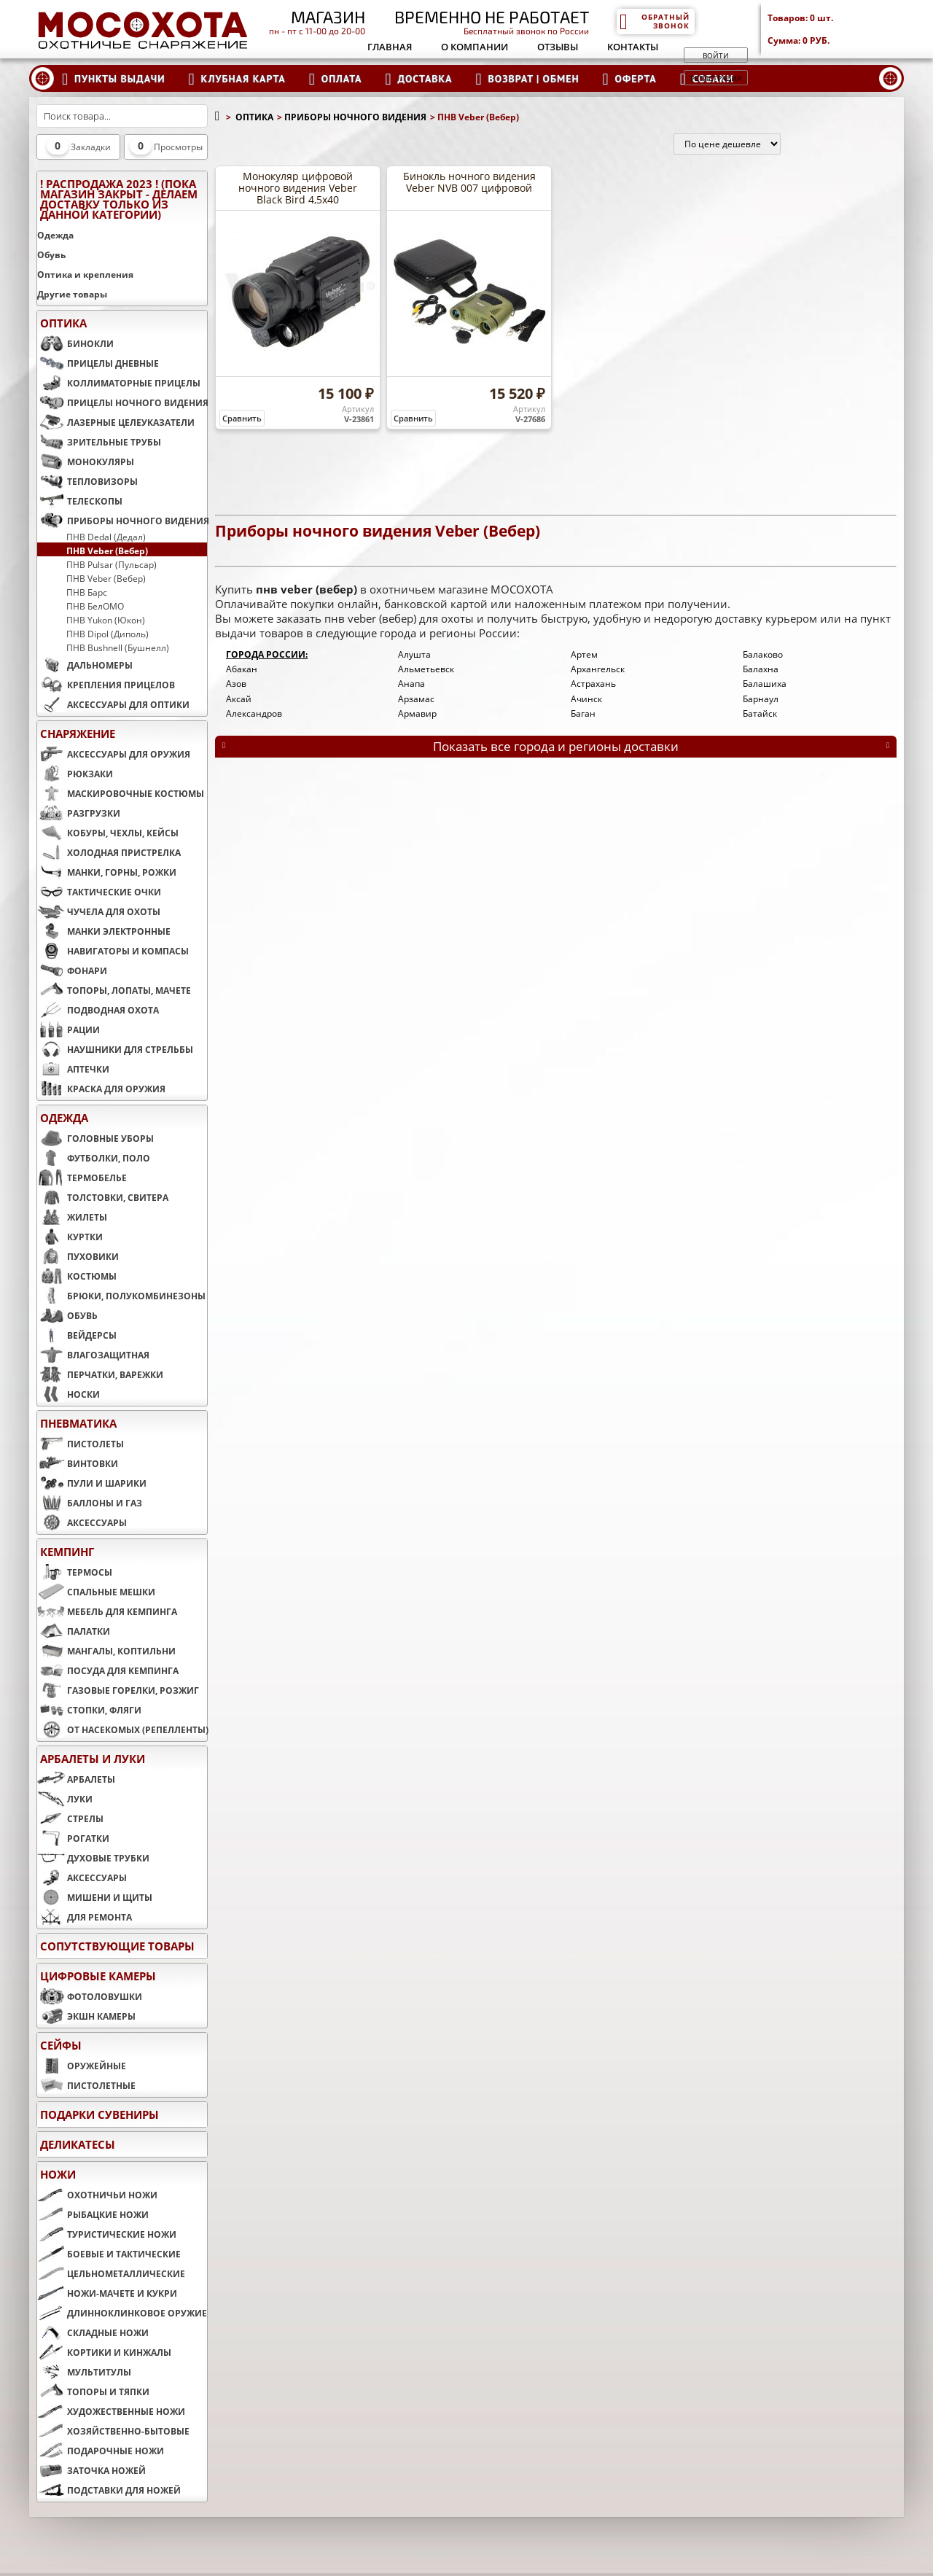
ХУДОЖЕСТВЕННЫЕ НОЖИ (111, 2411)
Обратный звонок (654, 21)
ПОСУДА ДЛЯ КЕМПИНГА (108, 1670)
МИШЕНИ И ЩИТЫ (94, 1897)
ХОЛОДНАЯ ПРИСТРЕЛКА (109, 852)
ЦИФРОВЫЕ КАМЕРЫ (98, 1976)
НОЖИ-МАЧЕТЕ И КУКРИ (107, 2293)
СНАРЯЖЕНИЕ (77, 733)
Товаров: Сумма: (836, 29)
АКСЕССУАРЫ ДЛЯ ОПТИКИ (113, 704)
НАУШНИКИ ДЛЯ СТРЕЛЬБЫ (115, 1049)
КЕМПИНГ (67, 1551)
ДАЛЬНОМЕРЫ (85, 665)
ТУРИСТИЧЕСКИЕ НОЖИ (106, 2234)
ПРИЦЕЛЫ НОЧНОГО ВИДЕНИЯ (122, 402)
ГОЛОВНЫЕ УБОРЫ (95, 1138)
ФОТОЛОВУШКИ (89, 1996)
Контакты (632, 46)
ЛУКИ (65, 1799)
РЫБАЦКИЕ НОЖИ (93, 2214)
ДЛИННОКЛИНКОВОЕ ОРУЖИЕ (122, 2313)
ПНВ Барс (86, 592)
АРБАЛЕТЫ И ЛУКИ (92, 1758)
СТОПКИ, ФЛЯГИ (89, 1710)
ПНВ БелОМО (95, 606)
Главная (389, 46)
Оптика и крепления (85, 274)
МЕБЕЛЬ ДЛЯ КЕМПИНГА (107, 1611)
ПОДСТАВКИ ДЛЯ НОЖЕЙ (109, 2490)
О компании (474, 46)
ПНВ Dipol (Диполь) (107, 633)
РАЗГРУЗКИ (78, 813)
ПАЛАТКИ (73, 1631)
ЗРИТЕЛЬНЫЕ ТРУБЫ (99, 442)
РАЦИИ (68, 1030)
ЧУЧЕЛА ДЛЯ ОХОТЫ (98, 911)
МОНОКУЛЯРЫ (85, 462)
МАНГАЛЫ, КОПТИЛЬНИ (106, 1651)
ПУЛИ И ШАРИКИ (92, 1483)
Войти (716, 55)
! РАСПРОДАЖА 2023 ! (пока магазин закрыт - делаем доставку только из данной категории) (119, 199)
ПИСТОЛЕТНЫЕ (86, 2085)
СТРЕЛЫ (70, 1818)
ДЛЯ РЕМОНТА (84, 1917)
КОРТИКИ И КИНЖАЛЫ (104, 2352)
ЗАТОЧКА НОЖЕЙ (91, 2470)
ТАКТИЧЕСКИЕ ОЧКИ (99, 892)
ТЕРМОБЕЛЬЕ (82, 1178)
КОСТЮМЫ (77, 1276)
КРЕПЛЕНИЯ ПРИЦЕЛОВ (106, 685)
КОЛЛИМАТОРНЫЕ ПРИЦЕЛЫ (118, 383)
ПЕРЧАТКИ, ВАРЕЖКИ (100, 1374)
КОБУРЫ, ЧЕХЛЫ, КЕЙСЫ (108, 833)
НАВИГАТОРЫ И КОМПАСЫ (113, 951)
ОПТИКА (63, 323)
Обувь (51, 255)
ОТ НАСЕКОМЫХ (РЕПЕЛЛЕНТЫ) (122, 1729)
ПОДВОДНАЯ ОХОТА (98, 1010)
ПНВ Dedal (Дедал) (106, 536)
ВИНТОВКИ (77, 1463)
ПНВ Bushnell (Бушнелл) (117, 647)
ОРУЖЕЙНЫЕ (81, 2066)
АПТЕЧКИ (73, 1069)
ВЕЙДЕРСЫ (77, 1335)
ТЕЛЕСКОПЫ (79, 501)
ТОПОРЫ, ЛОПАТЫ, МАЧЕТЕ (114, 990)
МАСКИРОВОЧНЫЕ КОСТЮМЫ (120, 793)
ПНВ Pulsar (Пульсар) (111, 564)
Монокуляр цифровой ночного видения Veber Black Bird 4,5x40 (297, 187)
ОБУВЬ (67, 1315)
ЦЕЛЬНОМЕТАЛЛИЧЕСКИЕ (111, 2273)
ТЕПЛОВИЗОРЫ (87, 481)
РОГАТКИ (73, 1838)
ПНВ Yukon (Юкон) (105, 620)
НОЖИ (58, 2174)
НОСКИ (68, 1394)
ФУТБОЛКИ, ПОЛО (93, 1158)
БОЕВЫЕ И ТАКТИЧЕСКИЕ (109, 2254)
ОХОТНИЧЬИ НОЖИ (97, 2195)
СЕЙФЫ (61, 2045)
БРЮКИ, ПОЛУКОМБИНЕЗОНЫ (121, 1296)
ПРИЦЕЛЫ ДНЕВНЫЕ (98, 363)
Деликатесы (77, 2144)
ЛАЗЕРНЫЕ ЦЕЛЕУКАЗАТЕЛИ (116, 422)
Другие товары (72, 294)
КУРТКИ (70, 1237)
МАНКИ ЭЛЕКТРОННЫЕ (104, 931)
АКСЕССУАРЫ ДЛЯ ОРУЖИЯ (113, 754)
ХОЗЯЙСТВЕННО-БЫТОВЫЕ (113, 2431)
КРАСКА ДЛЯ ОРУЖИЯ (101, 1089)
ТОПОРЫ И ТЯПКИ (93, 2392)
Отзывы (557, 46)
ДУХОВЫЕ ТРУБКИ (93, 1858)
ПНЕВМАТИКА (78, 1423)
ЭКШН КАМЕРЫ (86, 2016)
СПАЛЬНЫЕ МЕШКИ (96, 1592)
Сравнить (242, 418)
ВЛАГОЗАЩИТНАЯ (93, 1355)
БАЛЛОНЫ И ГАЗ (89, 1503)
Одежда (55, 235)
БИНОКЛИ (75, 343)
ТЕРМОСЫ (74, 1572)
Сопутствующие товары (117, 1946)
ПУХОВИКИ (78, 1256)
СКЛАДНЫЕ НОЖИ (93, 2332)
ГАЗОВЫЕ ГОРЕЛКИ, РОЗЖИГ (118, 1690)
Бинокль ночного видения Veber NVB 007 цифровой (469, 182)
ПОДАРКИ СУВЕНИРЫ (99, 2114)
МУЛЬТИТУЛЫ (84, 2372)
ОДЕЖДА (64, 1117)
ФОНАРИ (72, 970)
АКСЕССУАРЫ (82, 1522)
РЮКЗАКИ (75, 774)
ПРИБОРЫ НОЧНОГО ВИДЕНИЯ (122, 521)
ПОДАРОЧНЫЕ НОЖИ (100, 2451)
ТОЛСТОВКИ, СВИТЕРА (102, 1197)
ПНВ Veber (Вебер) (107, 550)
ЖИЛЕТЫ (72, 1217)
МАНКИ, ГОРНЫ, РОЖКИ (106, 872)
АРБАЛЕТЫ (76, 1779)
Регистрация (715, 78)
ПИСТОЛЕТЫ (80, 1444)
